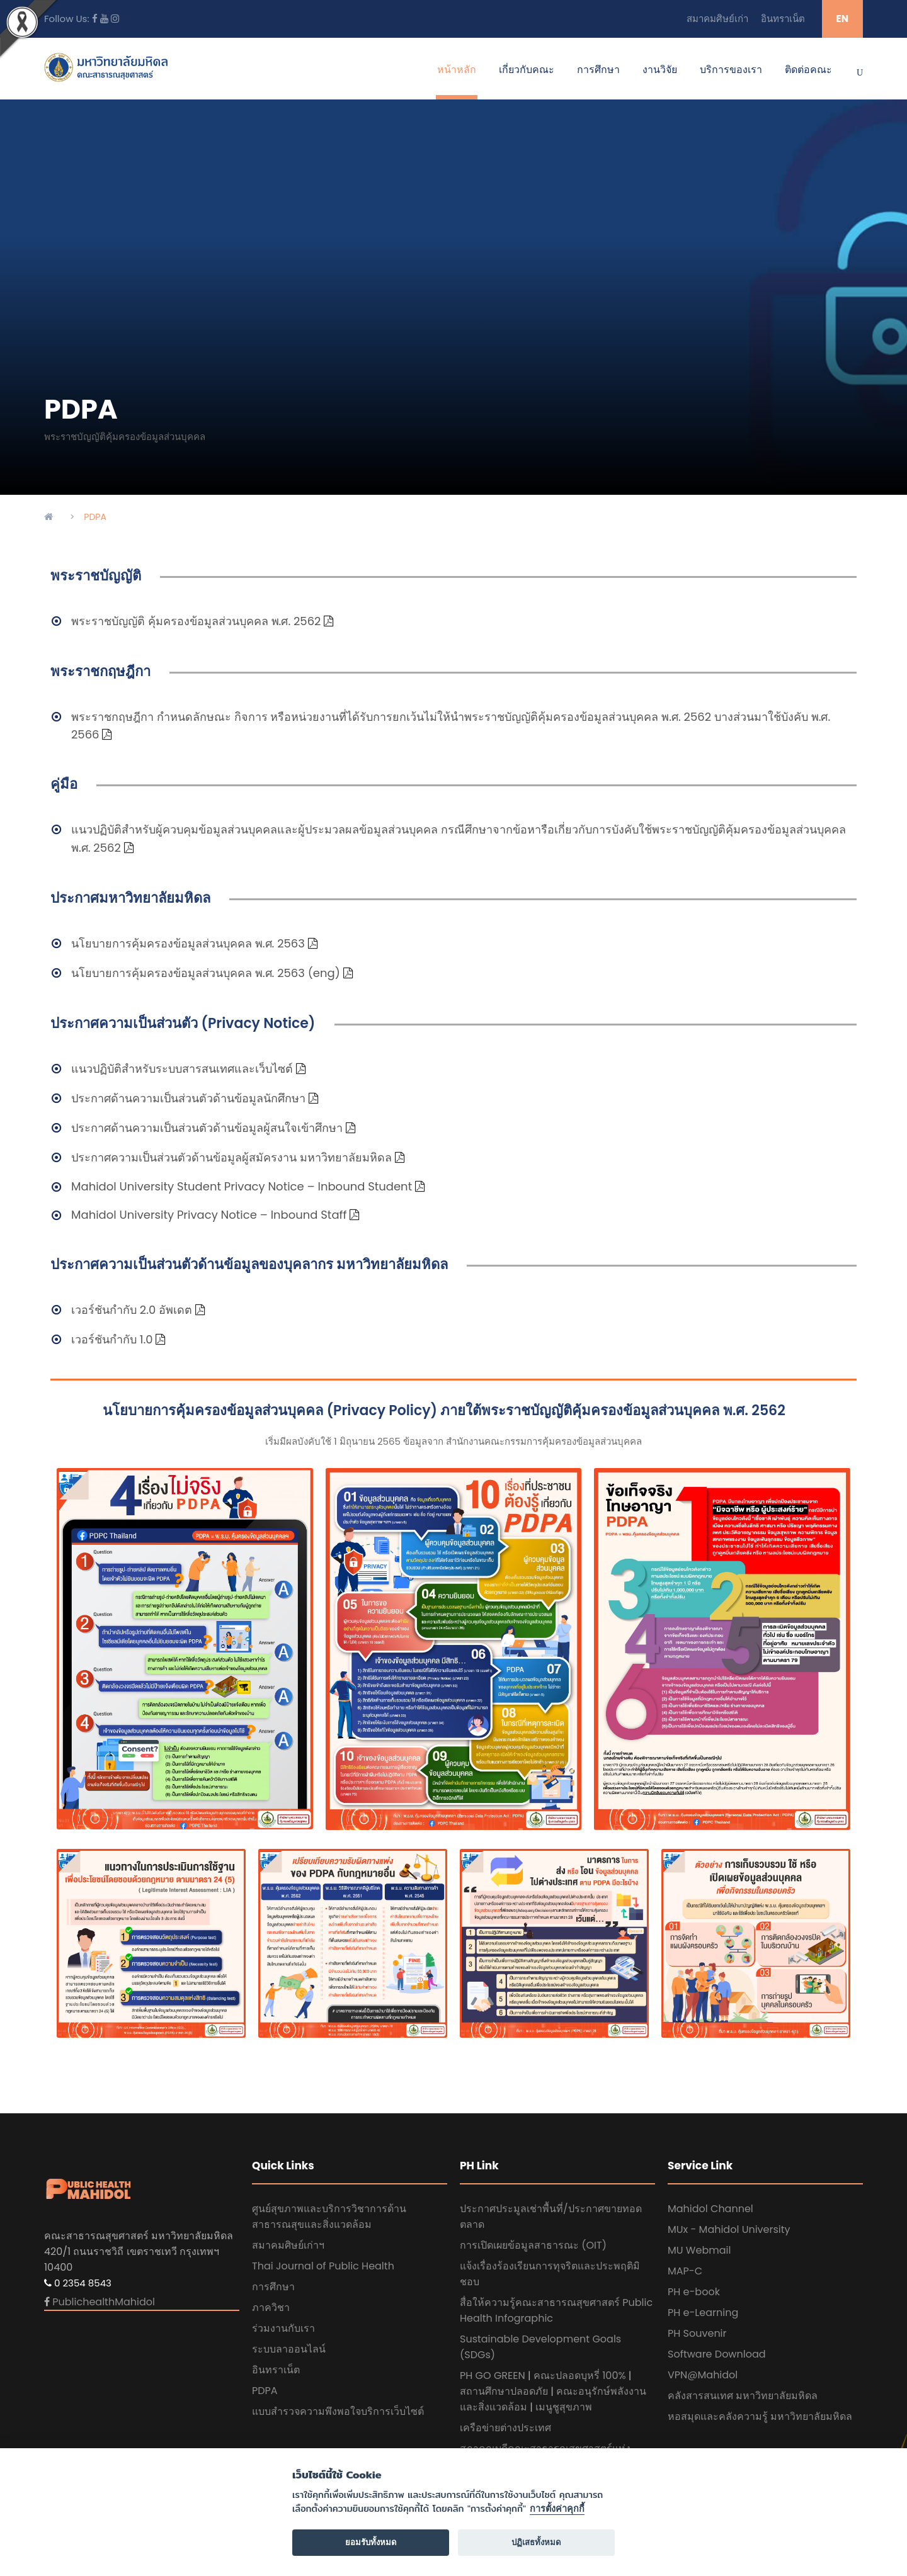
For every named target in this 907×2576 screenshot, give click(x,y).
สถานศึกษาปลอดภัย (504, 2391)
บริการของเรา (731, 69)
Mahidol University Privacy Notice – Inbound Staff (208, 1215)
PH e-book (694, 2292)
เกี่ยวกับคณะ (526, 69)
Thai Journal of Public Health (323, 2266)
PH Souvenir (697, 2333)
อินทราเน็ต (783, 18)
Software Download (717, 2354)
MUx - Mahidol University (729, 2229)
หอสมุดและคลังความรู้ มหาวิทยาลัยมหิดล (760, 2416)
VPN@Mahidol (703, 2375)
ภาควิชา (271, 2307)
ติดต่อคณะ (808, 69)
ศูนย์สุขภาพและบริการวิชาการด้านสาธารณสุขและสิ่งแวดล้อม (329, 2216)
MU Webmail (699, 2250)
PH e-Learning (703, 2312)
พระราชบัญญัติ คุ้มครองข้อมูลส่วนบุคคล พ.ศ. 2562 (196, 621)
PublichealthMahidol (103, 2302)
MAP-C (685, 2271)
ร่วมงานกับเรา (283, 2328)
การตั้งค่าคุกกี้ (557, 2509)
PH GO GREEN (492, 2375)
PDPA (265, 2390)
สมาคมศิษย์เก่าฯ (288, 2245)
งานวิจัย (659, 69)
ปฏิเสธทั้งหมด (536, 2542)
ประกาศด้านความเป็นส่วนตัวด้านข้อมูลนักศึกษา (188, 1098)
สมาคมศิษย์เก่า (717, 18)
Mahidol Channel (710, 2208)
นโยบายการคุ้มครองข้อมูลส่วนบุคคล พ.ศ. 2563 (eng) (205, 973)
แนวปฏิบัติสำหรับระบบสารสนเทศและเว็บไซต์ (183, 1068)
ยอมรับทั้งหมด (371, 2542)
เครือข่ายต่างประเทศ (505, 2428)
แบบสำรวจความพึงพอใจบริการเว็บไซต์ (338, 2411)
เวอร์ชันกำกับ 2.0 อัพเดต (131, 1310)
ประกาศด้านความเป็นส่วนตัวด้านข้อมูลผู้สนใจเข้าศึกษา (207, 1128)
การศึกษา (598, 69)
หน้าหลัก (456, 69)
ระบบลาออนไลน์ (289, 2349)
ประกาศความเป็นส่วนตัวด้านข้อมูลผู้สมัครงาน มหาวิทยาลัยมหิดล (231, 1157)
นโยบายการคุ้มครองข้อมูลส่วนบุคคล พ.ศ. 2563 (188, 943)
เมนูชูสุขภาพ (563, 2407)
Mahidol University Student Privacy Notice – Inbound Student (243, 1186)
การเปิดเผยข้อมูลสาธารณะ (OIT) (533, 2245)
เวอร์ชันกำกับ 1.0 (112, 1339)
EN (842, 18)
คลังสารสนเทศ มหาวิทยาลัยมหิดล (743, 2395)
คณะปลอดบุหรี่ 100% (579, 2375)
